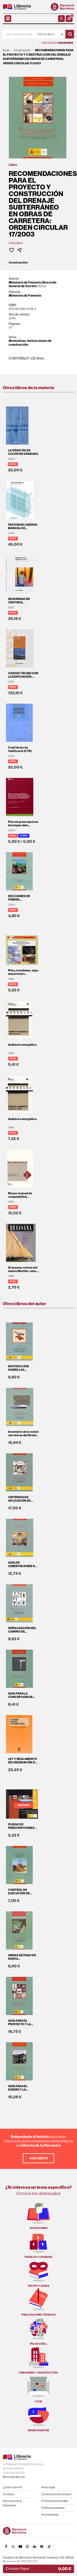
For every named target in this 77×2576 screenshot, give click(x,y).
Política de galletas (53, 2508)
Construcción (18, 262)
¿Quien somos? (12, 2487)
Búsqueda (56, 42)
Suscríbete (38, 2158)
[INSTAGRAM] (27, 2546)
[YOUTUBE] (20, 2546)
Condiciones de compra (56, 2494)
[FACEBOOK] (6, 2546)
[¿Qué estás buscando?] (18, 34)
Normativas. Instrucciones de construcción (30, 342)
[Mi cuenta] (61, 18)
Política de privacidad (54, 2501)
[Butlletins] (42, 2546)
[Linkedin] (35, 2546)
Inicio (6, 50)
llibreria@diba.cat (14, 2477)
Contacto (9, 2494)
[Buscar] (69, 34)
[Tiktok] (49, 2546)
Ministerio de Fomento (25, 295)
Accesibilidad (49, 2514)
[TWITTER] (13, 2546)
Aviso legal (48, 2487)
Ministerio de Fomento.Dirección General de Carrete (32, 284)
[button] (69, 18)
